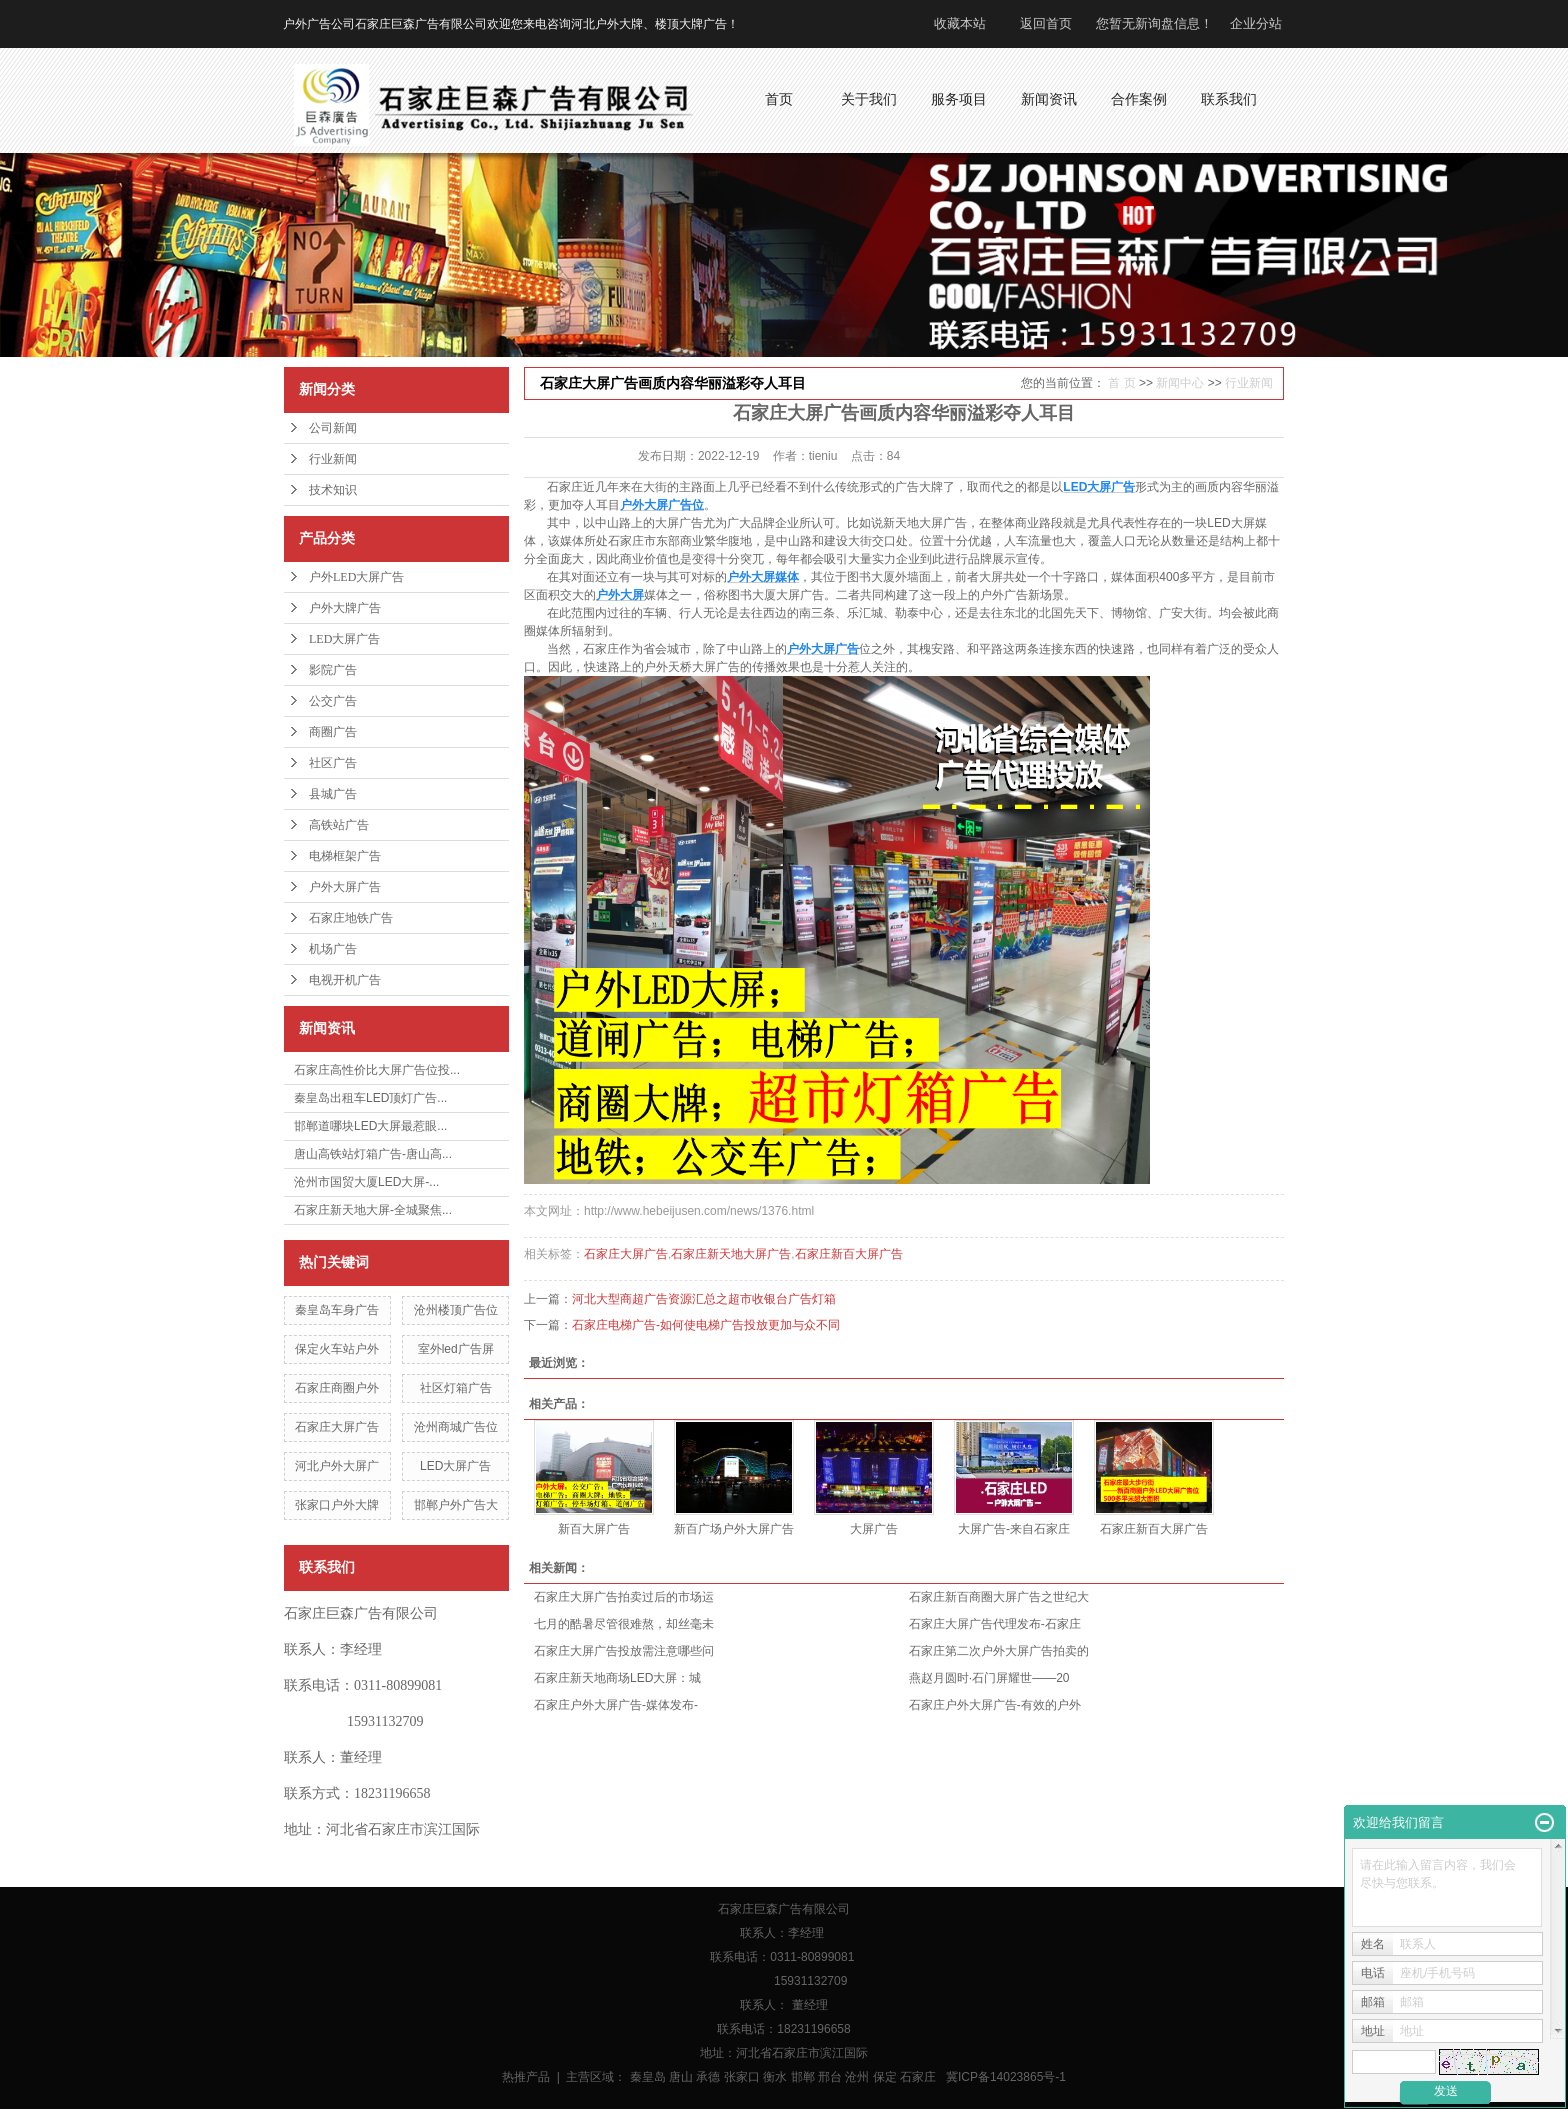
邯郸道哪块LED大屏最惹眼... (370, 1126)
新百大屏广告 (594, 1529)
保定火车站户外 (337, 1349)
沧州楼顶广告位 (456, 1310)
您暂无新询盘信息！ (1154, 23)
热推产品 (526, 2077)
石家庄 (918, 2077)
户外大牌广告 (345, 608)
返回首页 (1046, 23)
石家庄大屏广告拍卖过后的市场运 (624, 1597)
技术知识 (333, 490)
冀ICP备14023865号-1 (1006, 2077)
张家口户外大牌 (337, 1505)
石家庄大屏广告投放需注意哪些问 (624, 1651)
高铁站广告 (339, 825)
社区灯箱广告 (456, 1388)
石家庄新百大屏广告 (849, 1254)
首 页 (1121, 383)
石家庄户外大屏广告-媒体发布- (616, 1705)
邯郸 (803, 2077)
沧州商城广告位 (456, 1427)
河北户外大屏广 (337, 1466)
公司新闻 (333, 428)
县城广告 (333, 794)
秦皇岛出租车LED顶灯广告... (370, 1098)
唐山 (681, 2077)
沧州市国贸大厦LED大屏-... (366, 1182)
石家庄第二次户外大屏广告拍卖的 (999, 1651)
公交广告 (333, 701)
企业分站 (1256, 23)
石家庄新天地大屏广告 (731, 1254)
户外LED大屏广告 (356, 577)
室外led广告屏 (456, 1349)
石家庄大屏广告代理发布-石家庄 (995, 1624)
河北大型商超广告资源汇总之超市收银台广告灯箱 (704, 1299)
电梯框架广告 (345, 856)
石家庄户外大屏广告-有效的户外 (995, 1705)
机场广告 (333, 949)
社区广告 (333, 763)
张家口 (742, 2077)
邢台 (830, 2077)
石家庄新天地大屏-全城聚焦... (373, 1210)
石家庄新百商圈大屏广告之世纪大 (999, 1597)
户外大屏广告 (345, 887)
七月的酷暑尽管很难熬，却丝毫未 (624, 1624)
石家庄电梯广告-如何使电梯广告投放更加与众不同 (706, 1325)
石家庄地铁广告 (351, 918)
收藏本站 (960, 23)
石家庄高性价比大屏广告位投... (377, 1070)
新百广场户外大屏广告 (734, 1529)
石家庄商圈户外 (337, 1388)
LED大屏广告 (344, 639)
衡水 (775, 2077)
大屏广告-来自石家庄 (1014, 1529)
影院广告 (333, 670)
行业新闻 (333, 459)
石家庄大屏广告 (337, 1427)
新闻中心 (1180, 383)
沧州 (857, 2077)
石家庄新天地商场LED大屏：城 (617, 1678)
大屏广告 (874, 1529)
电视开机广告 (345, 980)
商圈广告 (333, 732)
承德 (708, 2077)
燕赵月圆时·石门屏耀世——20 (989, 1678)
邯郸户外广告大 (456, 1505)
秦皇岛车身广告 (337, 1310)
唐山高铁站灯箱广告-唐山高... (373, 1154)
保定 (885, 2077)
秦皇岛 (648, 2077)
